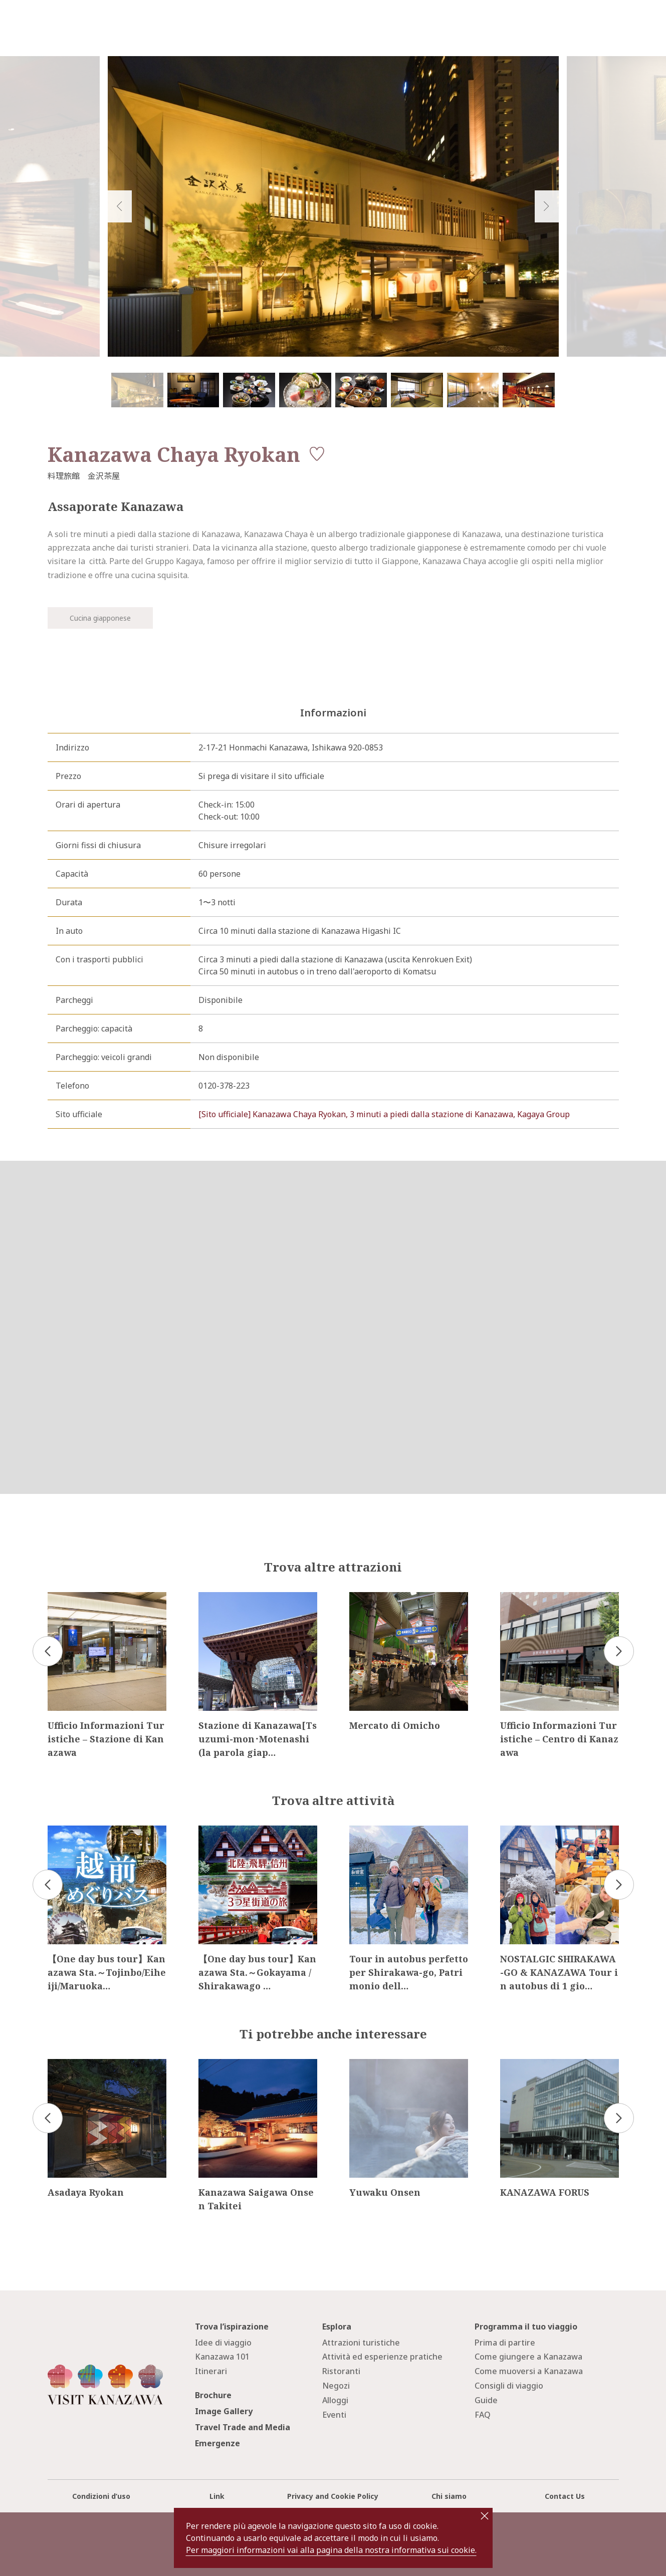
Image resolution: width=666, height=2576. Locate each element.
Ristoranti (341, 2371)
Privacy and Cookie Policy (332, 2496)
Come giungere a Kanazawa (528, 2356)
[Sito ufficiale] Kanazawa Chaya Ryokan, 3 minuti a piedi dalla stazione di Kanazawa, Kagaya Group (384, 1114)
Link (217, 2496)
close (484, 2516)
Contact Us (565, 2496)
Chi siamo (449, 2496)
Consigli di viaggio (509, 2385)
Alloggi (335, 2400)
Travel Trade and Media (242, 2427)
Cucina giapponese (100, 618)
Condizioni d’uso (101, 2496)
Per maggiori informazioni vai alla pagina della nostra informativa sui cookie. (331, 2549)
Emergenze (217, 2443)
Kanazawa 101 (222, 2356)
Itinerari (211, 2371)
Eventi (334, 2414)
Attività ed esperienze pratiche (382, 2356)
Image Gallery (224, 2411)
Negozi (336, 2385)
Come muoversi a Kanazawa (529, 2371)
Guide (486, 2400)
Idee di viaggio (223, 2342)
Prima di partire (505, 2342)
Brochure (213, 2395)
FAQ (483, 2414)
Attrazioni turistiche (361, 2342)
